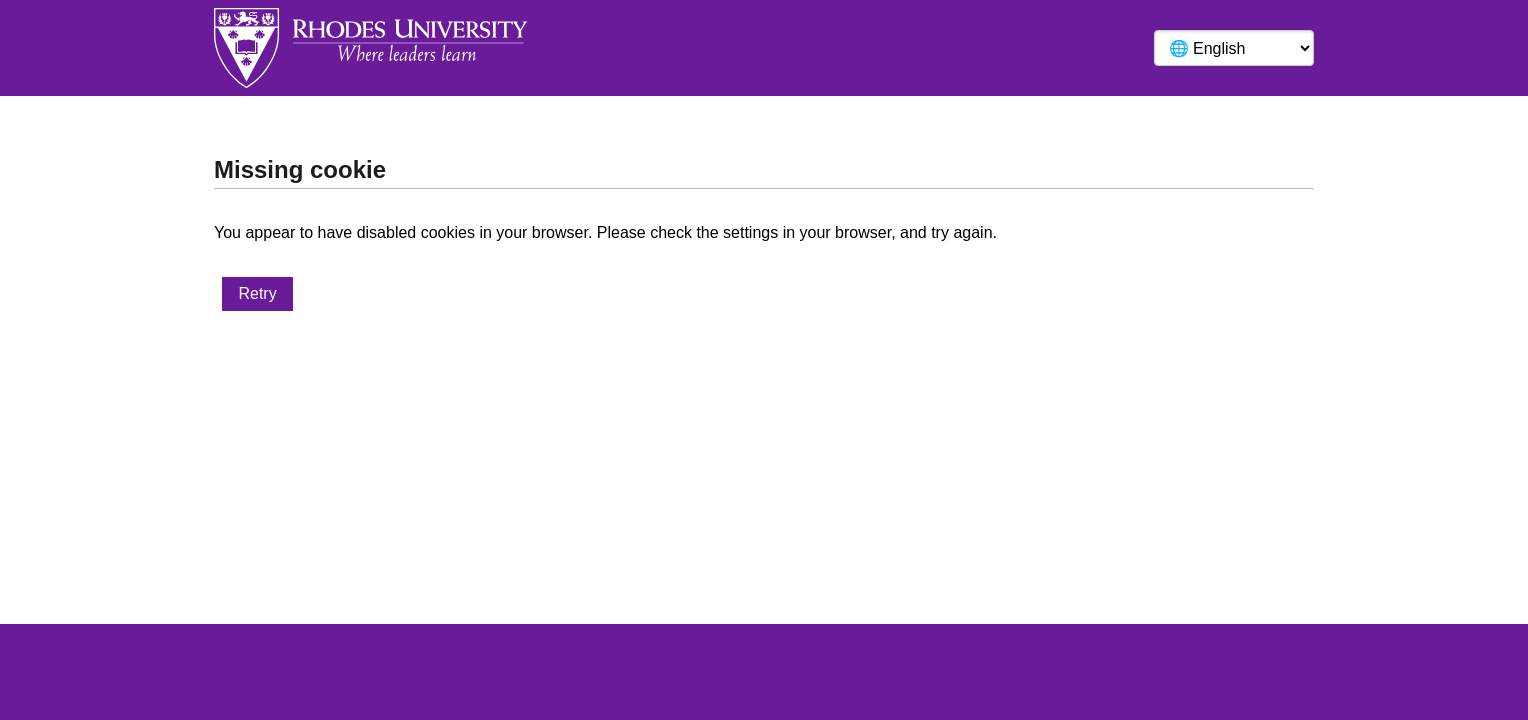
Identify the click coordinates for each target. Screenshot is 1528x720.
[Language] (1234, 48)
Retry (257, 293)
